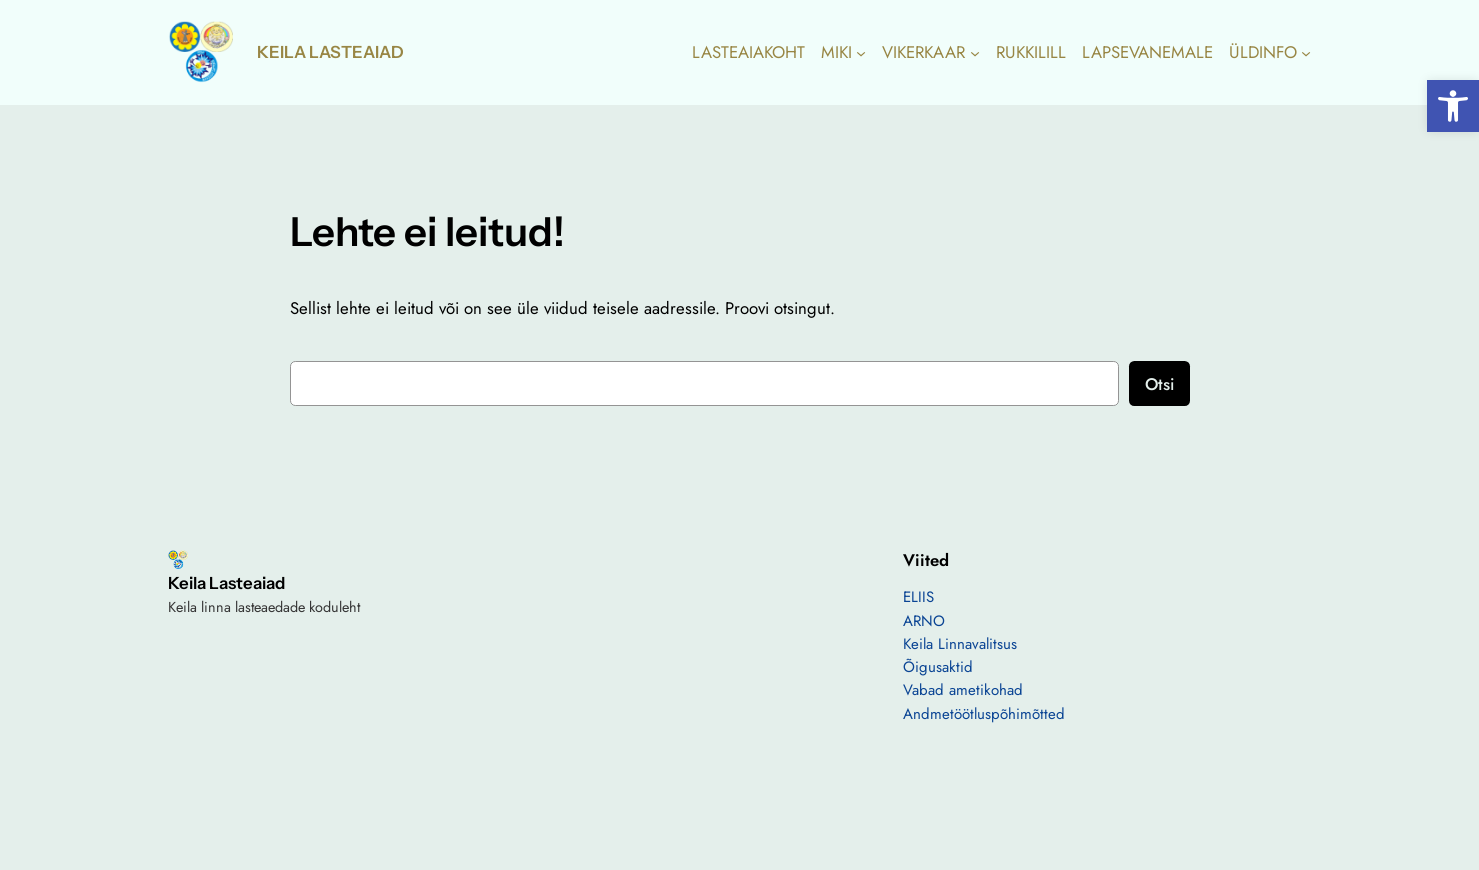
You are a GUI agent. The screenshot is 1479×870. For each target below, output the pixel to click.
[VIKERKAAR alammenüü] (975, 52)
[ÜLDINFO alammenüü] (1306, 52)
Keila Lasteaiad (330, 52)
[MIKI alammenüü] (861, 52)
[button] (1453, 106)
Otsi (1159, 384)
